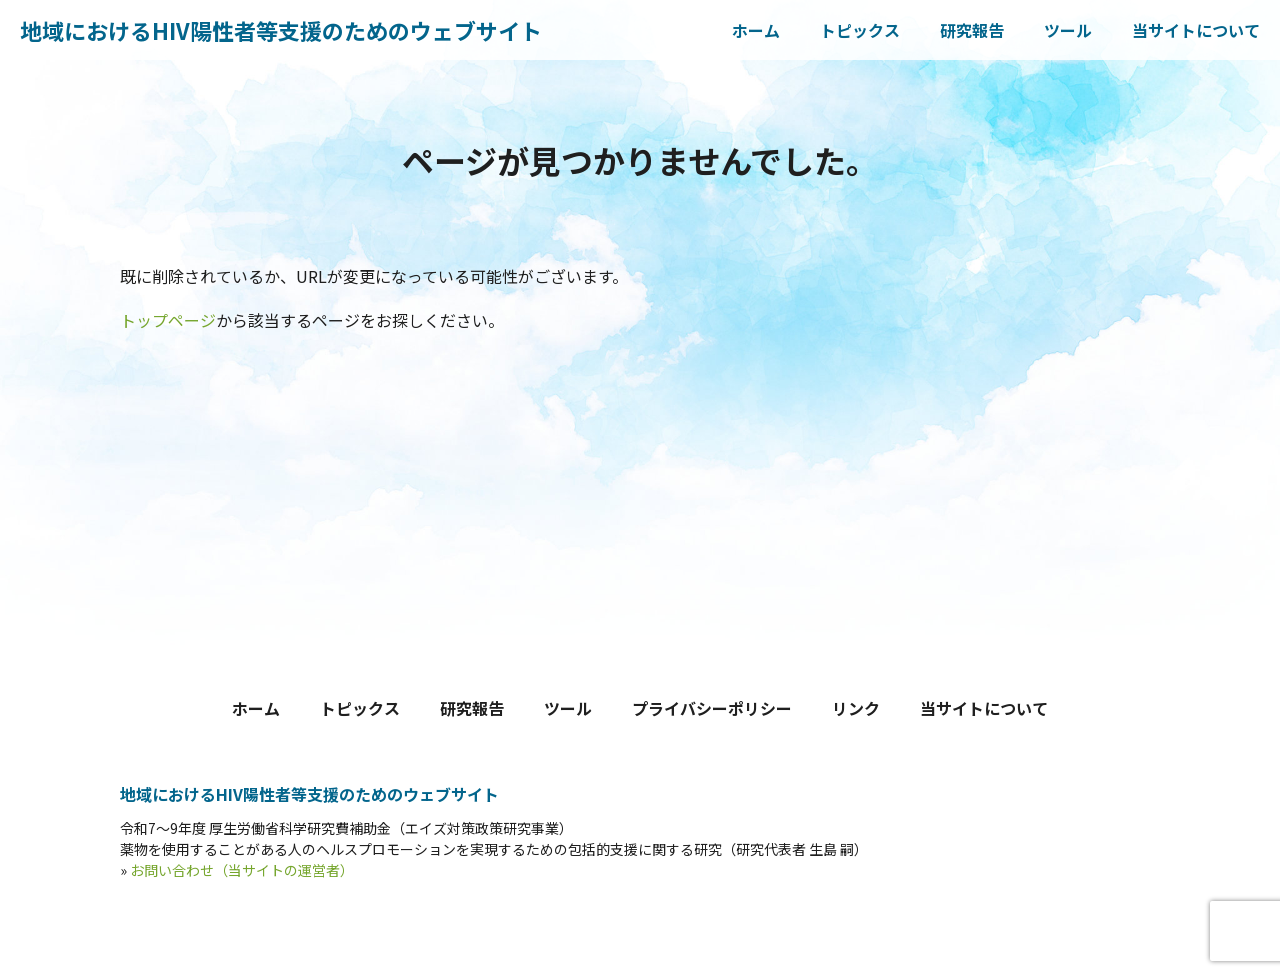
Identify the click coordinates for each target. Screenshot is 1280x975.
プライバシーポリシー (712, 708)
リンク (856, 708)
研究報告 (972, 30)
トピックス (860, 30)
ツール (1068, 30)
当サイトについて (1196, 30)
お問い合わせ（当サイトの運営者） (242, 870)
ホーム (756, 30)
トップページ (168, 320)
